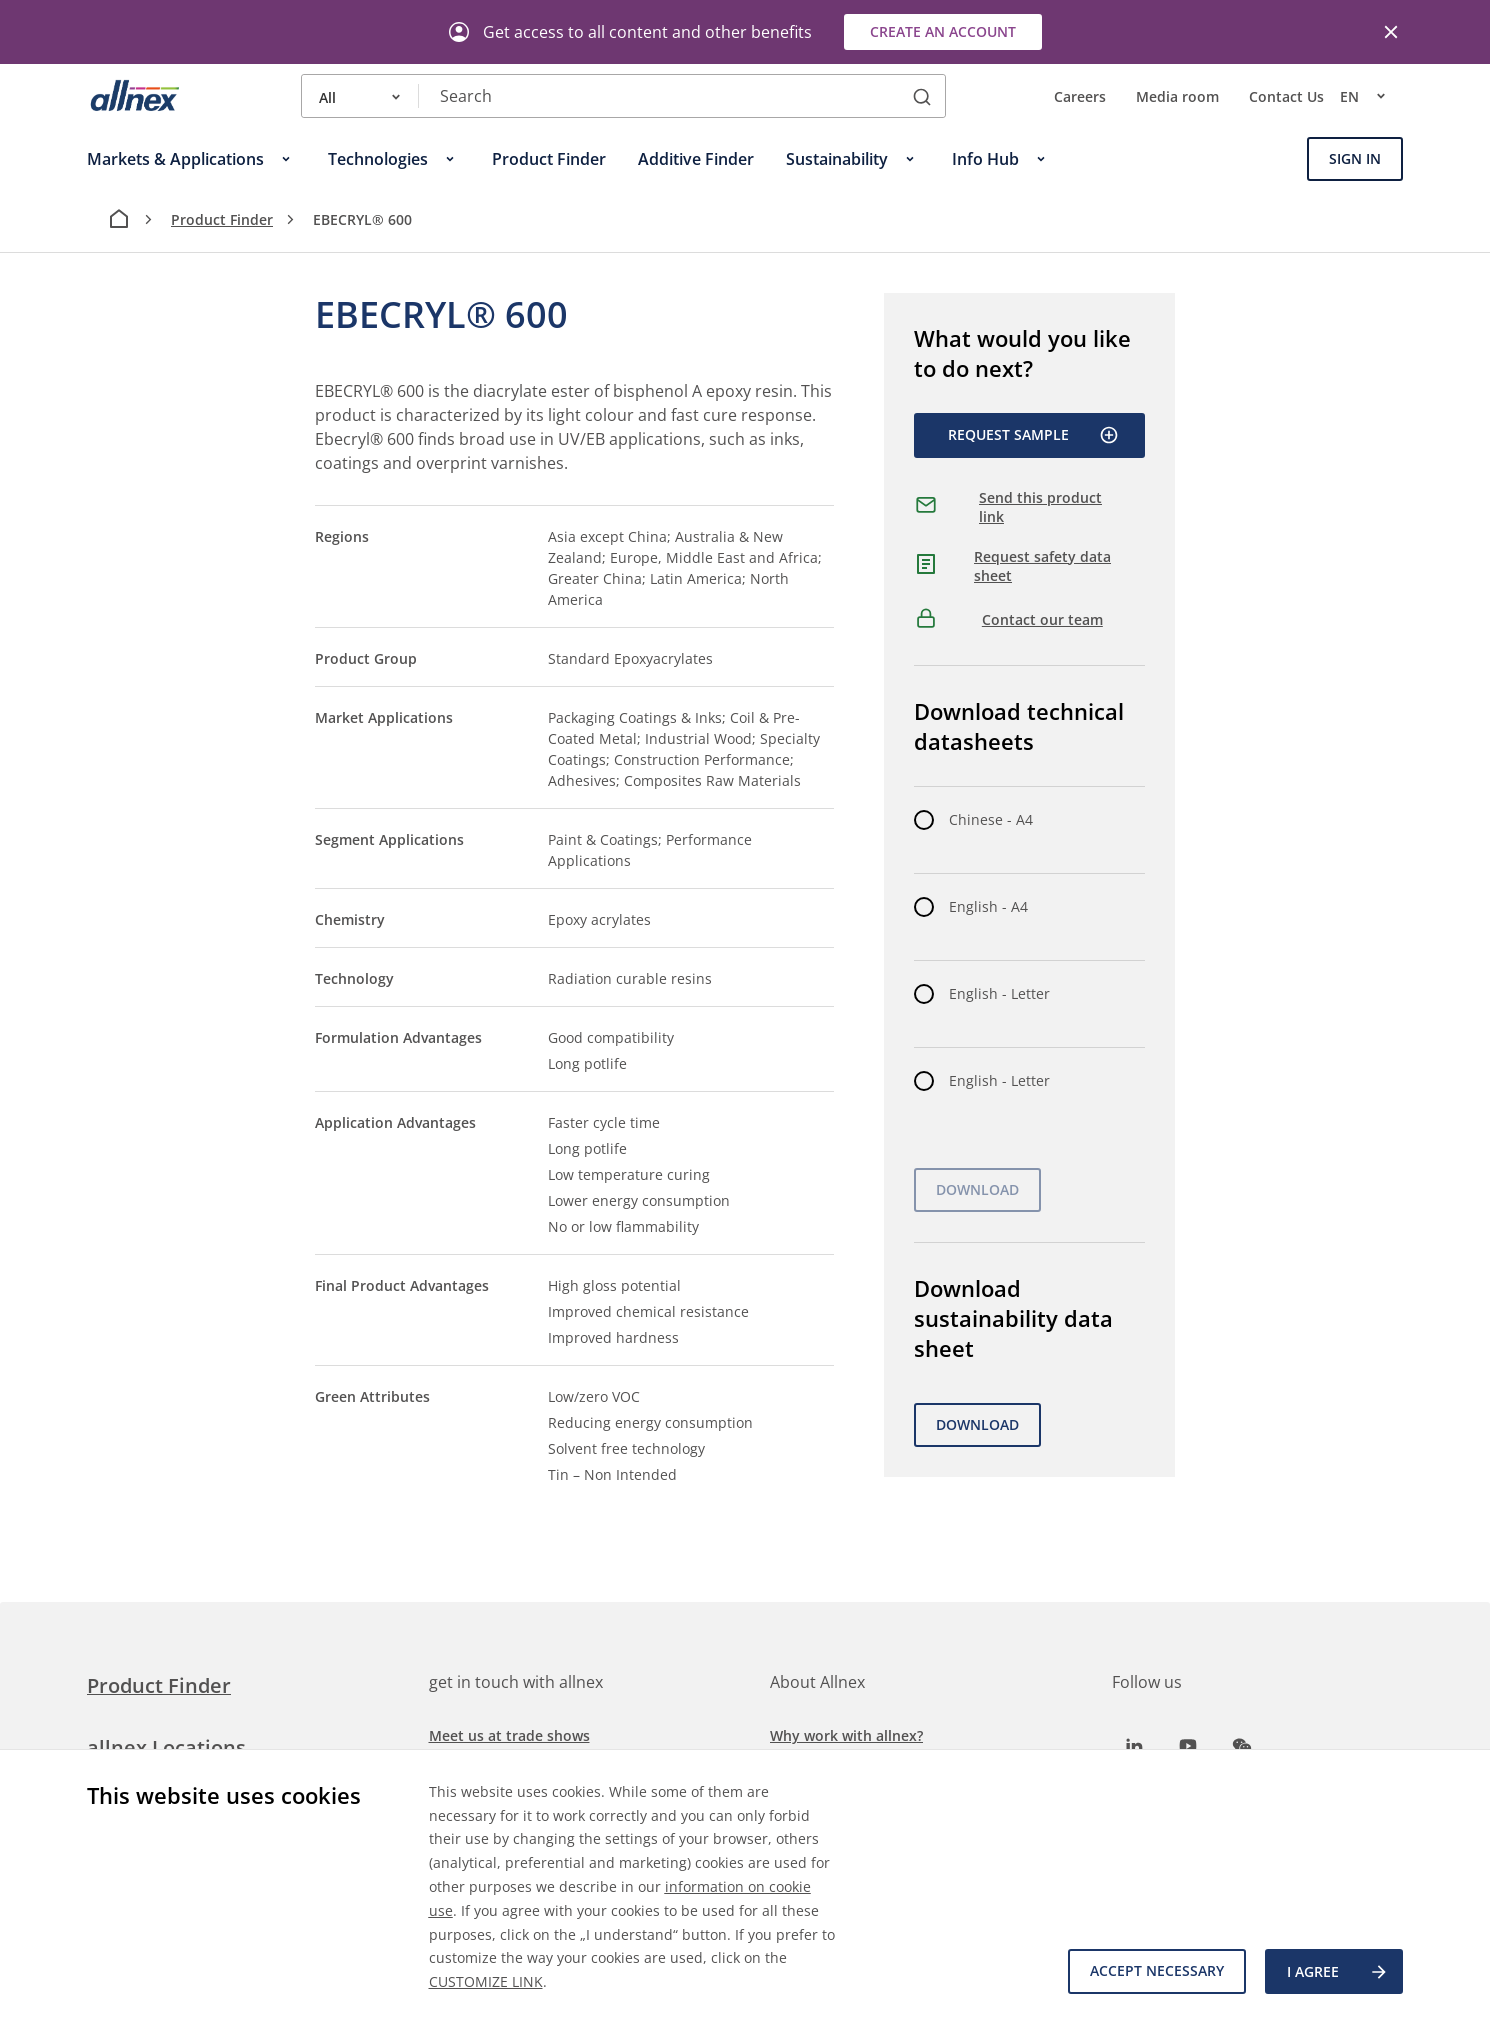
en (1371, 96)
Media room (1177, 96)
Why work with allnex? (846, 1735)
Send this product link (1040, 507)
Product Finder (222, 219)
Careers (1080, 96)
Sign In (1355, 158)
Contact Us (1286, 96)
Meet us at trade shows (509, 1735)
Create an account (943, 31)
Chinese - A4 (991, 819)
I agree (1338, 1972)
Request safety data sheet (1042, 566)
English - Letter (999, 993)
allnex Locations (166, 1747)
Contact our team (1042, 619)
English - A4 (988, 906)
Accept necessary (1156, 1971)
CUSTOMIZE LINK (486, 1981)
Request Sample (1033, 435)
